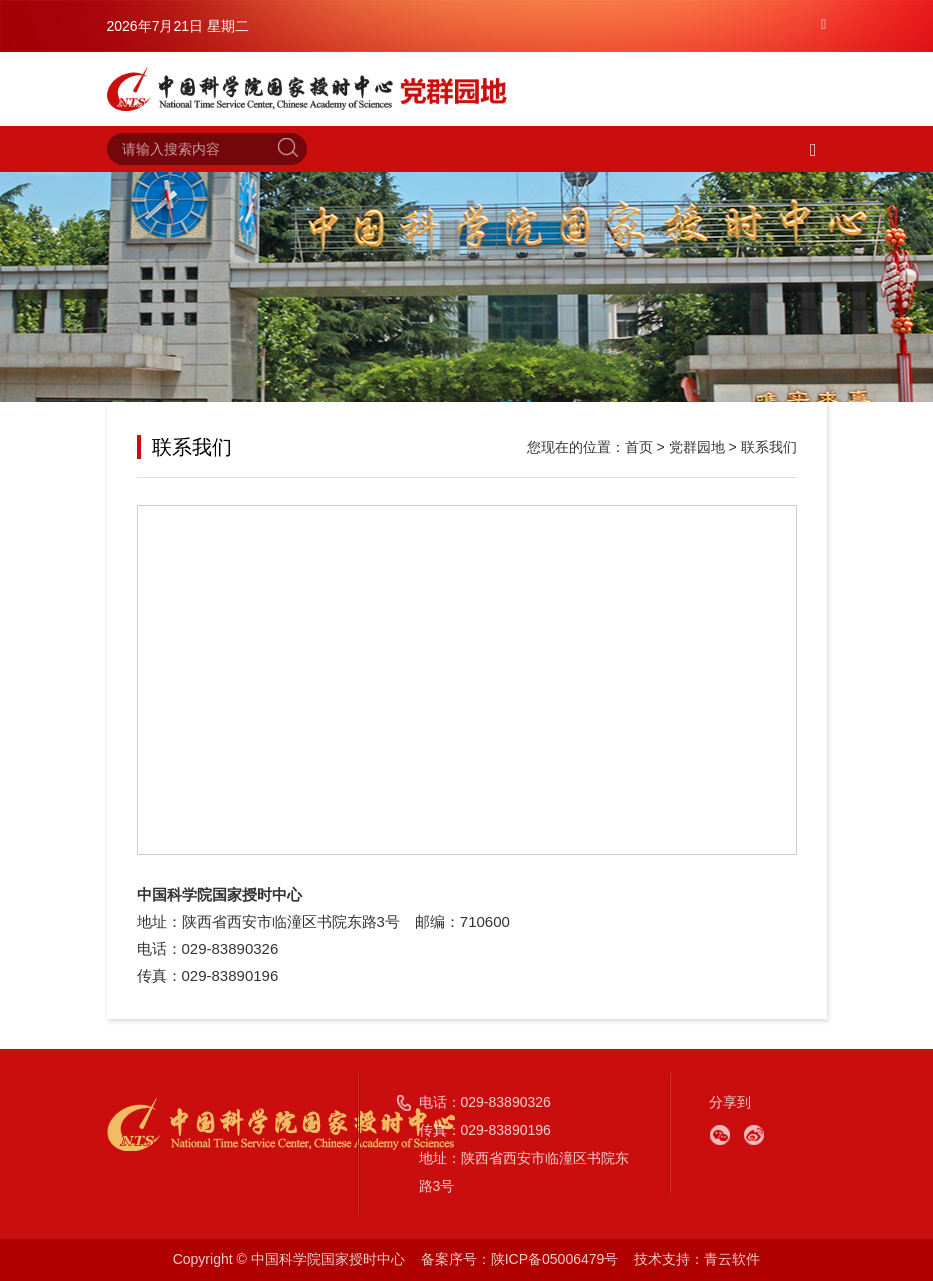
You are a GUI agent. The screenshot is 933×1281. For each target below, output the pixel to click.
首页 (639, 447)
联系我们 (769, 447)
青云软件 (732, 1259)
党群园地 (697, 447)
